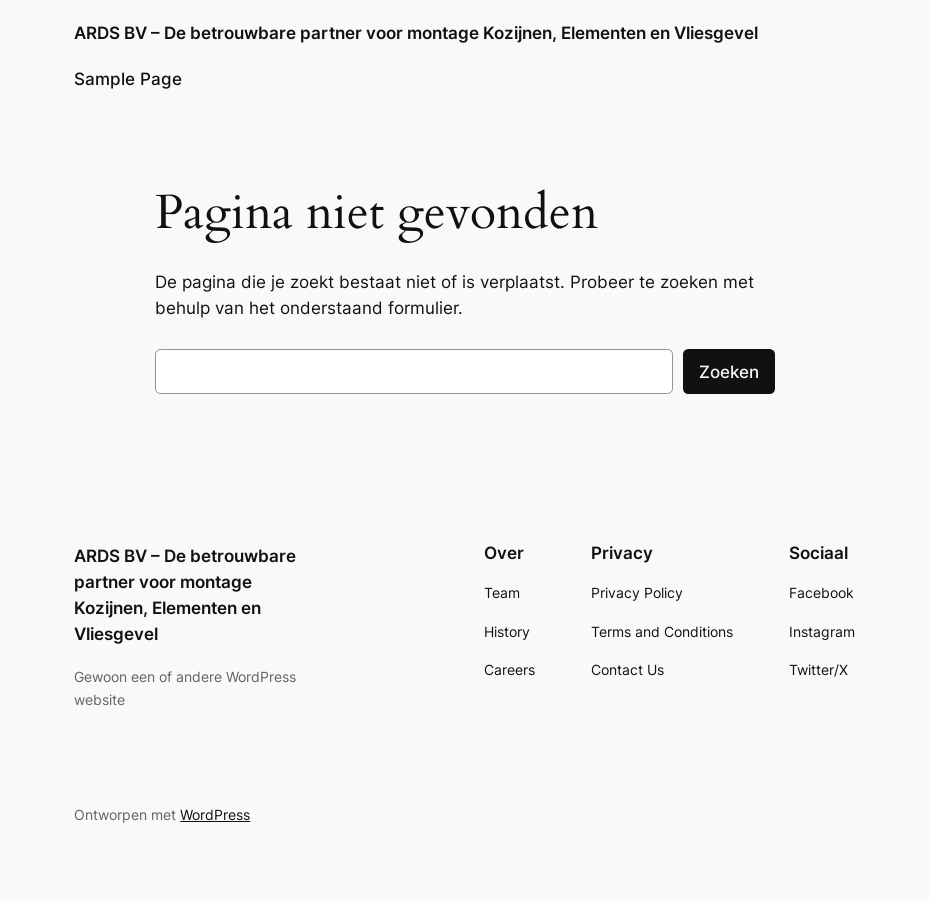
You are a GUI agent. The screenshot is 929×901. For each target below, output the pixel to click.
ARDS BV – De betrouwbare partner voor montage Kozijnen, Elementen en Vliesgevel (416, 32)
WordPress (215, 814)
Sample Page (128, 79)
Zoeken (729, 372)
